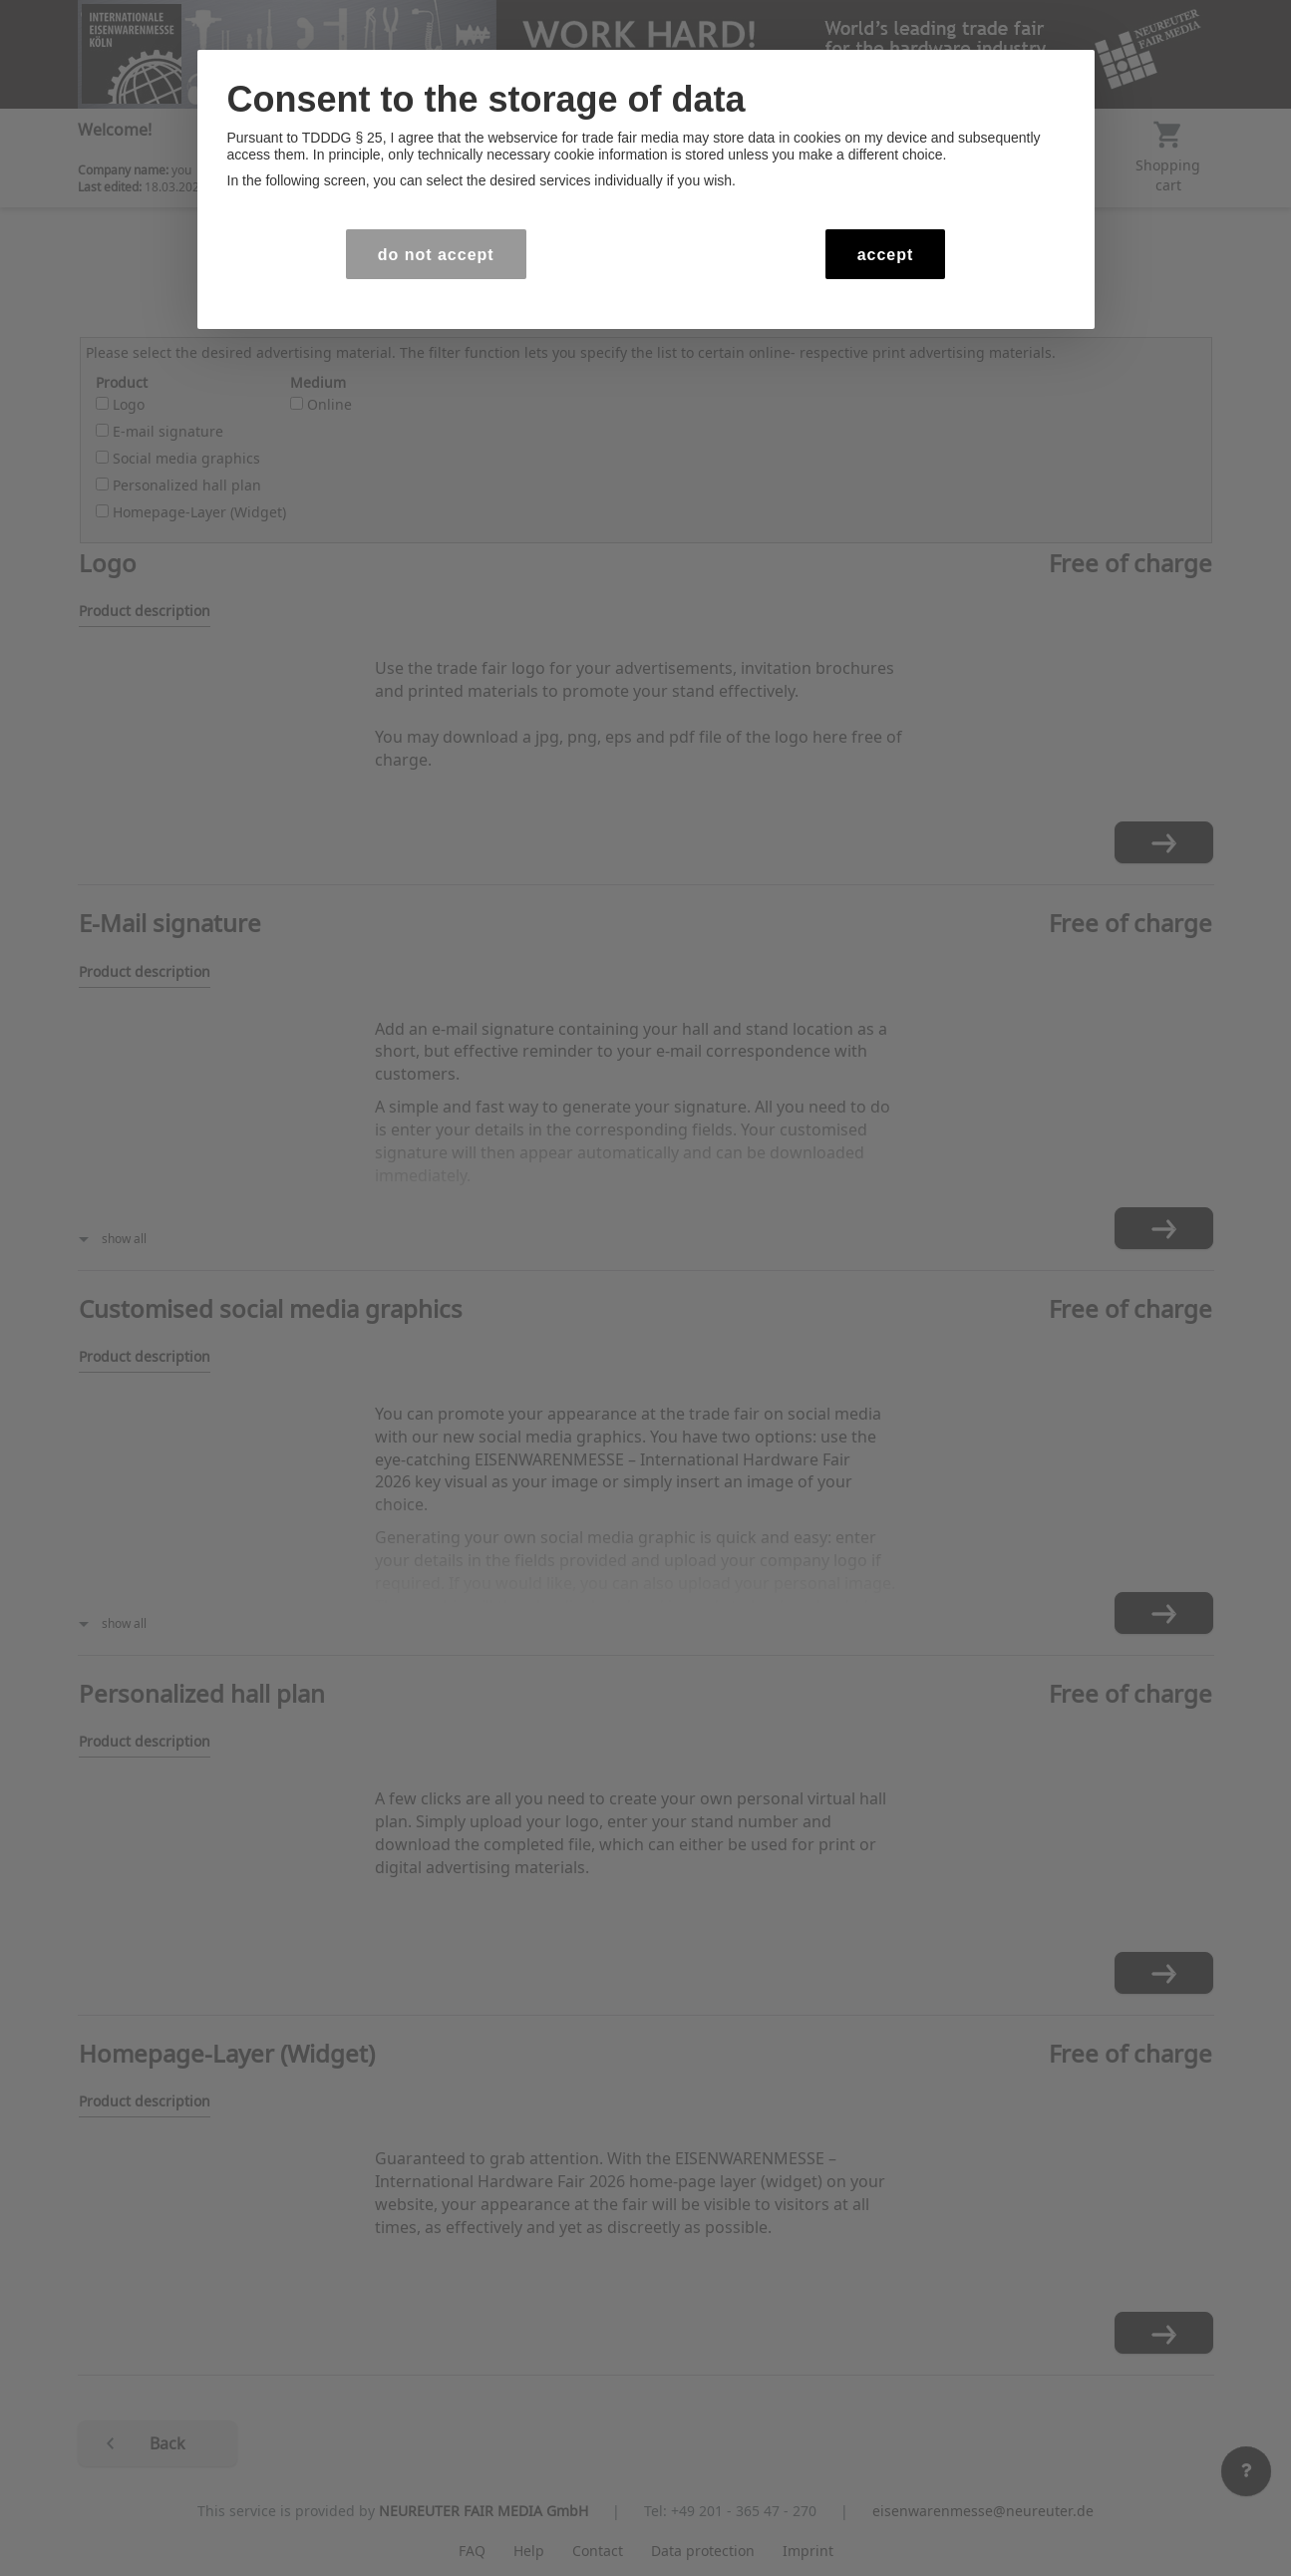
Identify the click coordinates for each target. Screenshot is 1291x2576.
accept (885, 254)
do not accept (436, 254)
